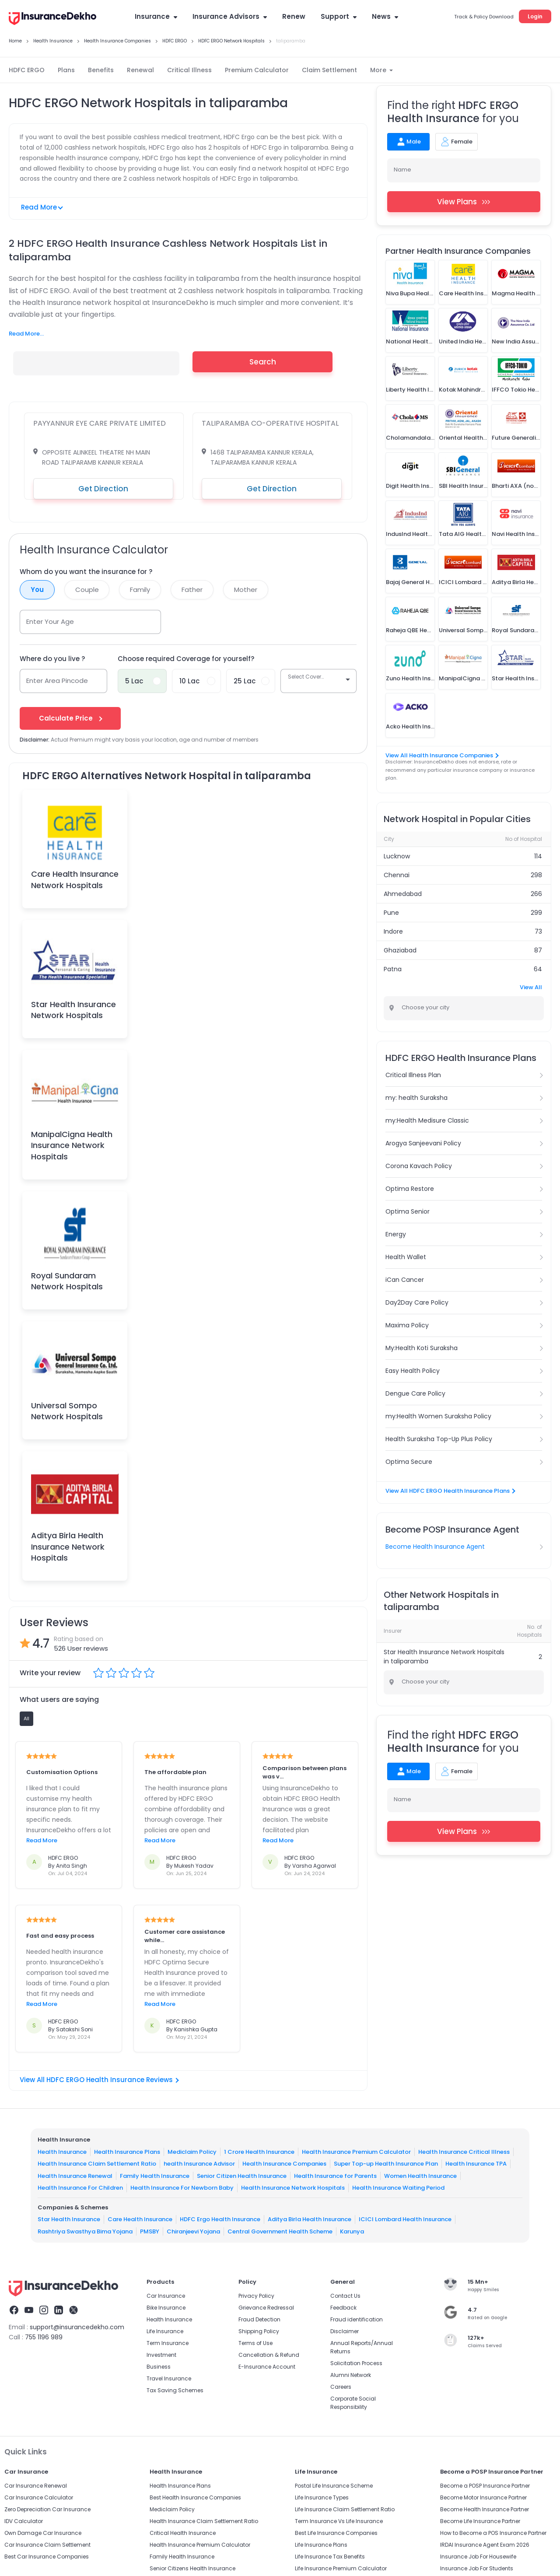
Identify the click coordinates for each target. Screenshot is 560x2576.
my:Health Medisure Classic (427, 1120)
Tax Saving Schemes (175, 2390)
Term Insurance (168, 2343)
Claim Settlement (329, 70)
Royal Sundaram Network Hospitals (67, 1281)
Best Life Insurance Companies (336, 2533)
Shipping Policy (258, 2331)
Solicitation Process (356, 2363)
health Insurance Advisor (199, 2164)
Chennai (397, 875)
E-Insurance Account (266, 2366)
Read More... (26, 333)
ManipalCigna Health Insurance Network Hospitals (71, 1145)
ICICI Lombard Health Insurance (405, 2219)
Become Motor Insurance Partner (483, 2497)
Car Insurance (166, 2296)
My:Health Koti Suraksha (421, 1348)
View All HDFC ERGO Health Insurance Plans (449, 1491)
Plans (66, 70)
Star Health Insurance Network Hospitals (73, 1010)
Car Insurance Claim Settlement (47, 2544)
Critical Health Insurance (183, 2533)
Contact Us (345, 2296)
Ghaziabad (400, 950)
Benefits (101, 70)
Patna (393, 969)
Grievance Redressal (266, 2307)
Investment (161, 2355)
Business (159, 2366)
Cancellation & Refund (268, 2355)
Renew (293, 16)
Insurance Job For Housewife (478, 2556)
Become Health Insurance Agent (435, 1546)
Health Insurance (62, 2151)
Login (535, 16)
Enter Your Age (50, 621)
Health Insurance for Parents (335, 2175)
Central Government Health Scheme (280, 2231)
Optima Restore (409, 1188)
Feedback (343, 2307)
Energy (395, 1234)
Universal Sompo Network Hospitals (67, 1411)
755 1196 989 (44, 2337)
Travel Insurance (169, 2378)
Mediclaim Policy (192, 2151)
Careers (340, 2386)
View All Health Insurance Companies (441, 755)
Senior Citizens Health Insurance (192, 2568)
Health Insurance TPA (476, 2164)
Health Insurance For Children (80, 2188)
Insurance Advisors (229, 16)
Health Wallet (405, 1257)
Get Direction (103, 488)
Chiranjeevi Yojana (193, 2231)
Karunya (352, 2231)
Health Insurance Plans (127, 2151)
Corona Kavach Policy (418, 1166)
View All (531, 987)
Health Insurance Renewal (75, 2175)
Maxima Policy (407, 1325)
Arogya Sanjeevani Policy (423, 1143)
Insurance (156, 16)
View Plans (464, 201)
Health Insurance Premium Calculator (356, 2151)
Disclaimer (344, 2331)
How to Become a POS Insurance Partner (493, 2533)
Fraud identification (356, 2319)
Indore (393, 931)
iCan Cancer (404, 1279)
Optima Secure (408, 1461)
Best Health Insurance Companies (195, 2497)
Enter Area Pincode (57, 680)
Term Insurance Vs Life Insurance (339, 2521)
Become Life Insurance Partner (480, 2521)
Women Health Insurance (420, 2175)
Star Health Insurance (69, 2219)
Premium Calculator (257, 70)
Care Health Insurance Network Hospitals (75, 879)
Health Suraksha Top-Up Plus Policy (438, 1439)
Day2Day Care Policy (416, 1302)
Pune (391, 912)
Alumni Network (350, 2375)
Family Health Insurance (154, 2175)
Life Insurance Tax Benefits (330, 2556)
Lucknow (397, 856)
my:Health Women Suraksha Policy (438, 1416)
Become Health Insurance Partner (484, 2509)
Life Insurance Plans (321, 2544)
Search (262, 362)
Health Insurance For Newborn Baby (182, 2188)
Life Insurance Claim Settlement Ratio (345, 2509)
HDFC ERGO (27, 70)
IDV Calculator (23, 2521)
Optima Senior (407, 1211)
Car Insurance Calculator (38, 2497)
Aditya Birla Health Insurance (309, 2219)
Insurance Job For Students (476, 2568)
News (385, 16)
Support (339, 16)
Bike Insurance (166, 2307)
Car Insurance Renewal (35, 2485)
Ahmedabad (403, 893)
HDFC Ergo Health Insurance (220, 2219)
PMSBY (149, 2231)
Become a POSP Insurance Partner (485, 2485)
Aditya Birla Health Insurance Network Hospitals (68, 1546)
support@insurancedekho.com (77, 2327)
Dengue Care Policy (415, 1393)
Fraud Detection (259, 2319)
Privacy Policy (256, 2296)
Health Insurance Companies (284, 2164)
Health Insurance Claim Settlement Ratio (97, 2164)
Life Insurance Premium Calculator (341, 2568)
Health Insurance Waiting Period (398, 2188)
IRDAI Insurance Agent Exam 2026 (484, 2544)
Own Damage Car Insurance (42, 2533)
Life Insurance (165, 2331)
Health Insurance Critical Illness (464, 2151)
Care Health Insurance (140, 2219)
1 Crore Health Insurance (259, 2151)
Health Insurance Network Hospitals (293, 2188)
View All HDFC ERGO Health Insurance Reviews (99, 2079)
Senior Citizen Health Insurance (242, 2175)
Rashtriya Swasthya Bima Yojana (85, 2231)
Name (402, 169)
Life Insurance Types (322, 2497)
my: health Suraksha (416, 1097)
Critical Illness (189, 70)
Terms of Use (255, 2343)
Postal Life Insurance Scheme (334, 2485)
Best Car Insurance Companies (46, 2556)
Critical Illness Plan (413, 1075)
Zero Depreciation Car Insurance (47, 2509)
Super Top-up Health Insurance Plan (386, 2164)
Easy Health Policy (412, 1370)
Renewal (140, 70)
